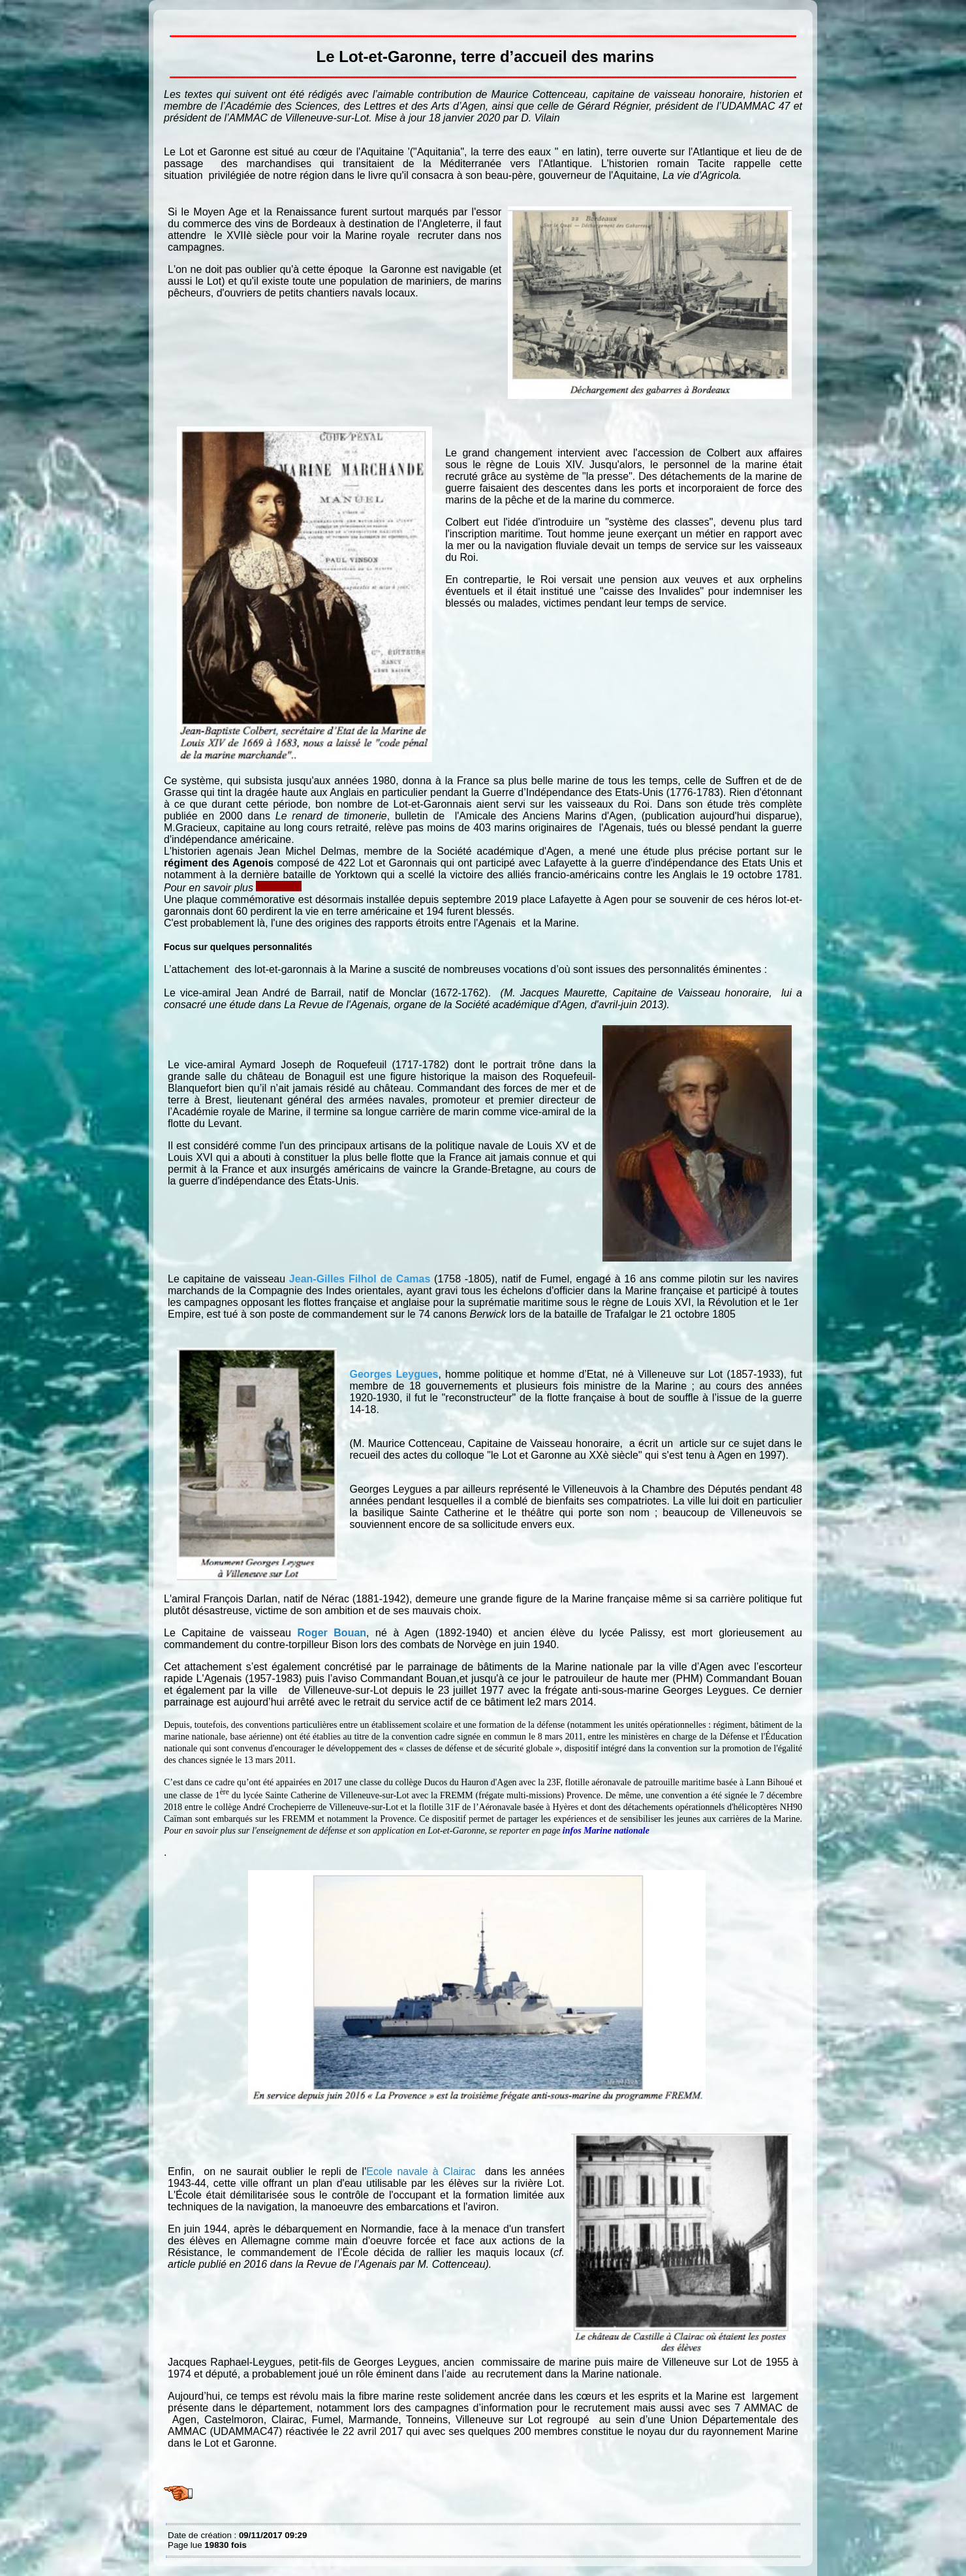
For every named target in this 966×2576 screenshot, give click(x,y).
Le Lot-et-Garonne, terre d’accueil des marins (171, 19)
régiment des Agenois (218, 862)
